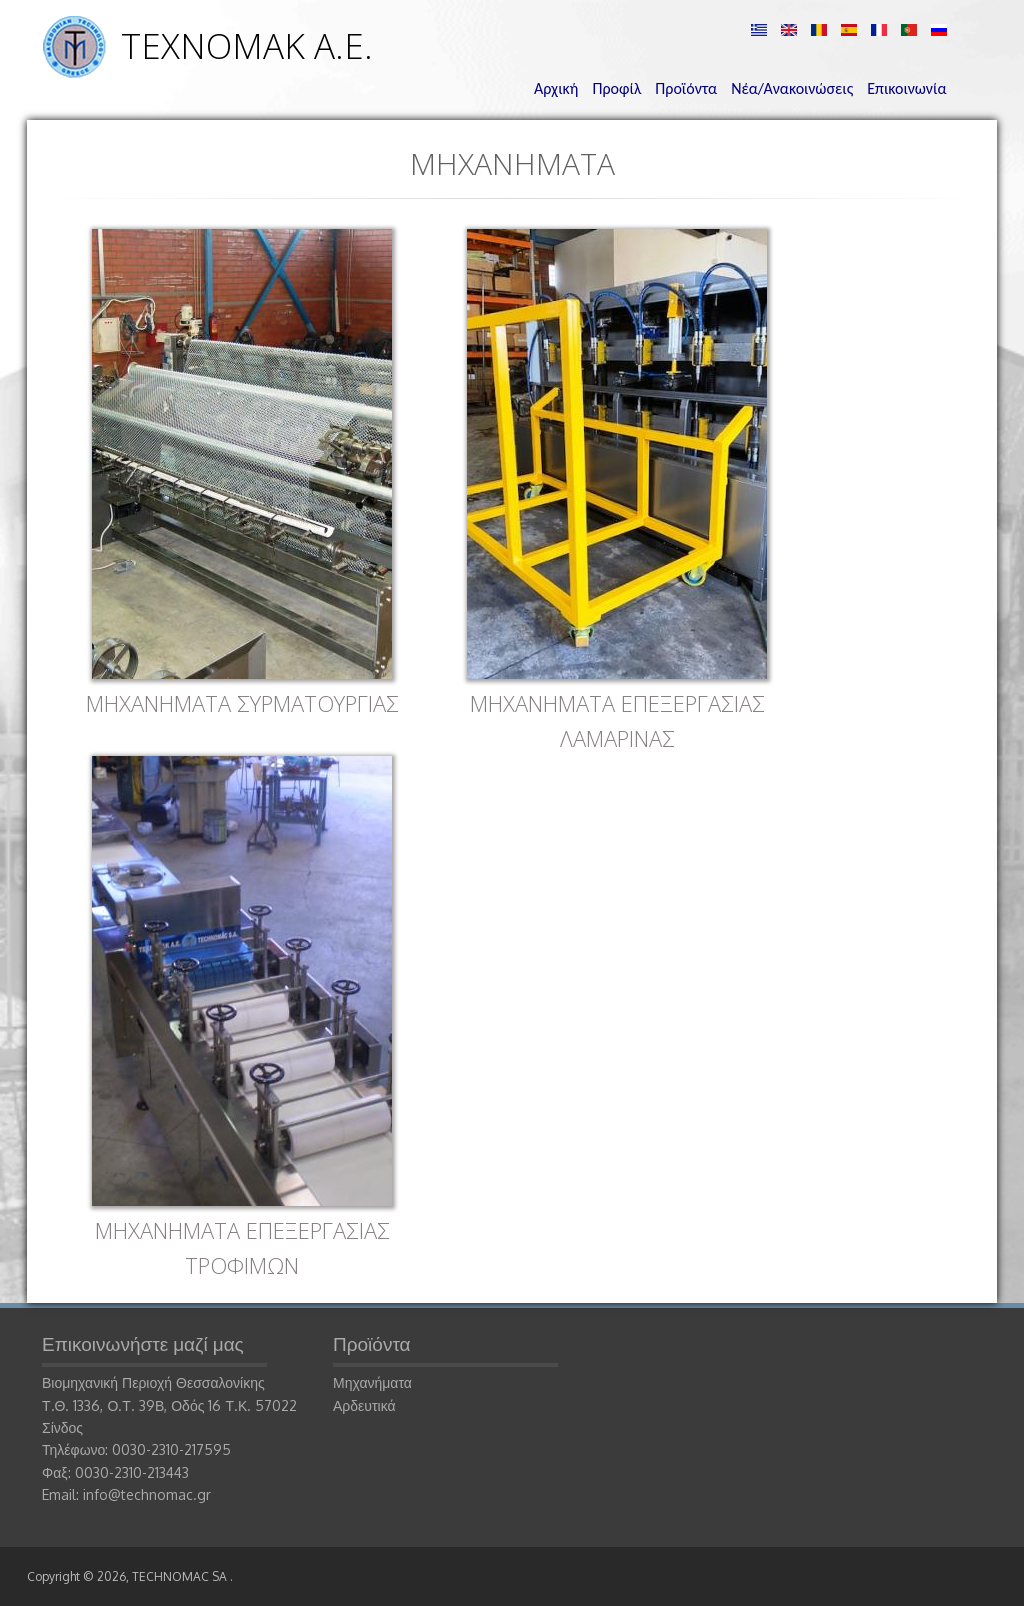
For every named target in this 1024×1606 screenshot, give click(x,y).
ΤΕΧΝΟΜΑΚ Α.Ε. (247, 45)
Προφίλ (616, 88)
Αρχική (556, 88)
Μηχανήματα (372, 1382)
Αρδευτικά (364, 1405)
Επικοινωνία (906, 88)
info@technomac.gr (147, 1494)
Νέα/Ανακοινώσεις (792, 88)
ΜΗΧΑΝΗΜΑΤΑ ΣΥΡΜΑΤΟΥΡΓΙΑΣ (242, 703)
